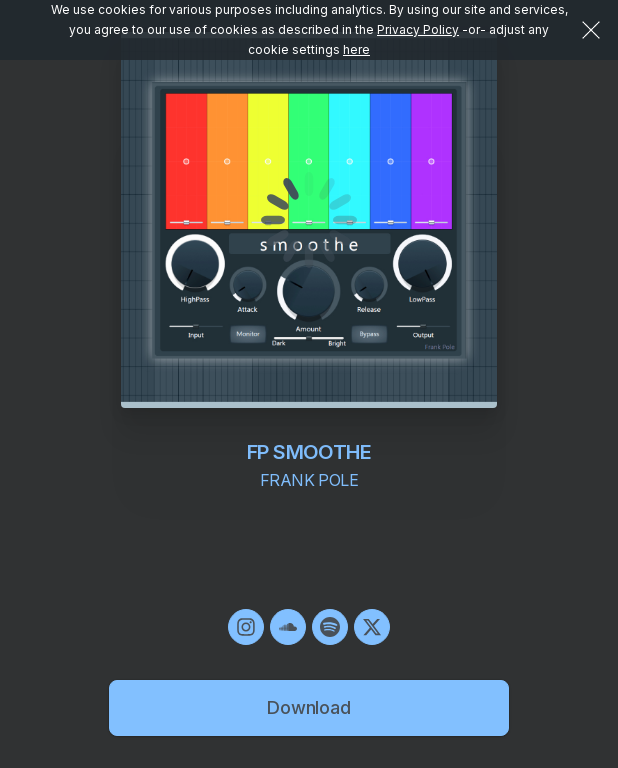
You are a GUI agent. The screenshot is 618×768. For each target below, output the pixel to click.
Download (309, 707)
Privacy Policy (418, 29)
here (356, 49)
